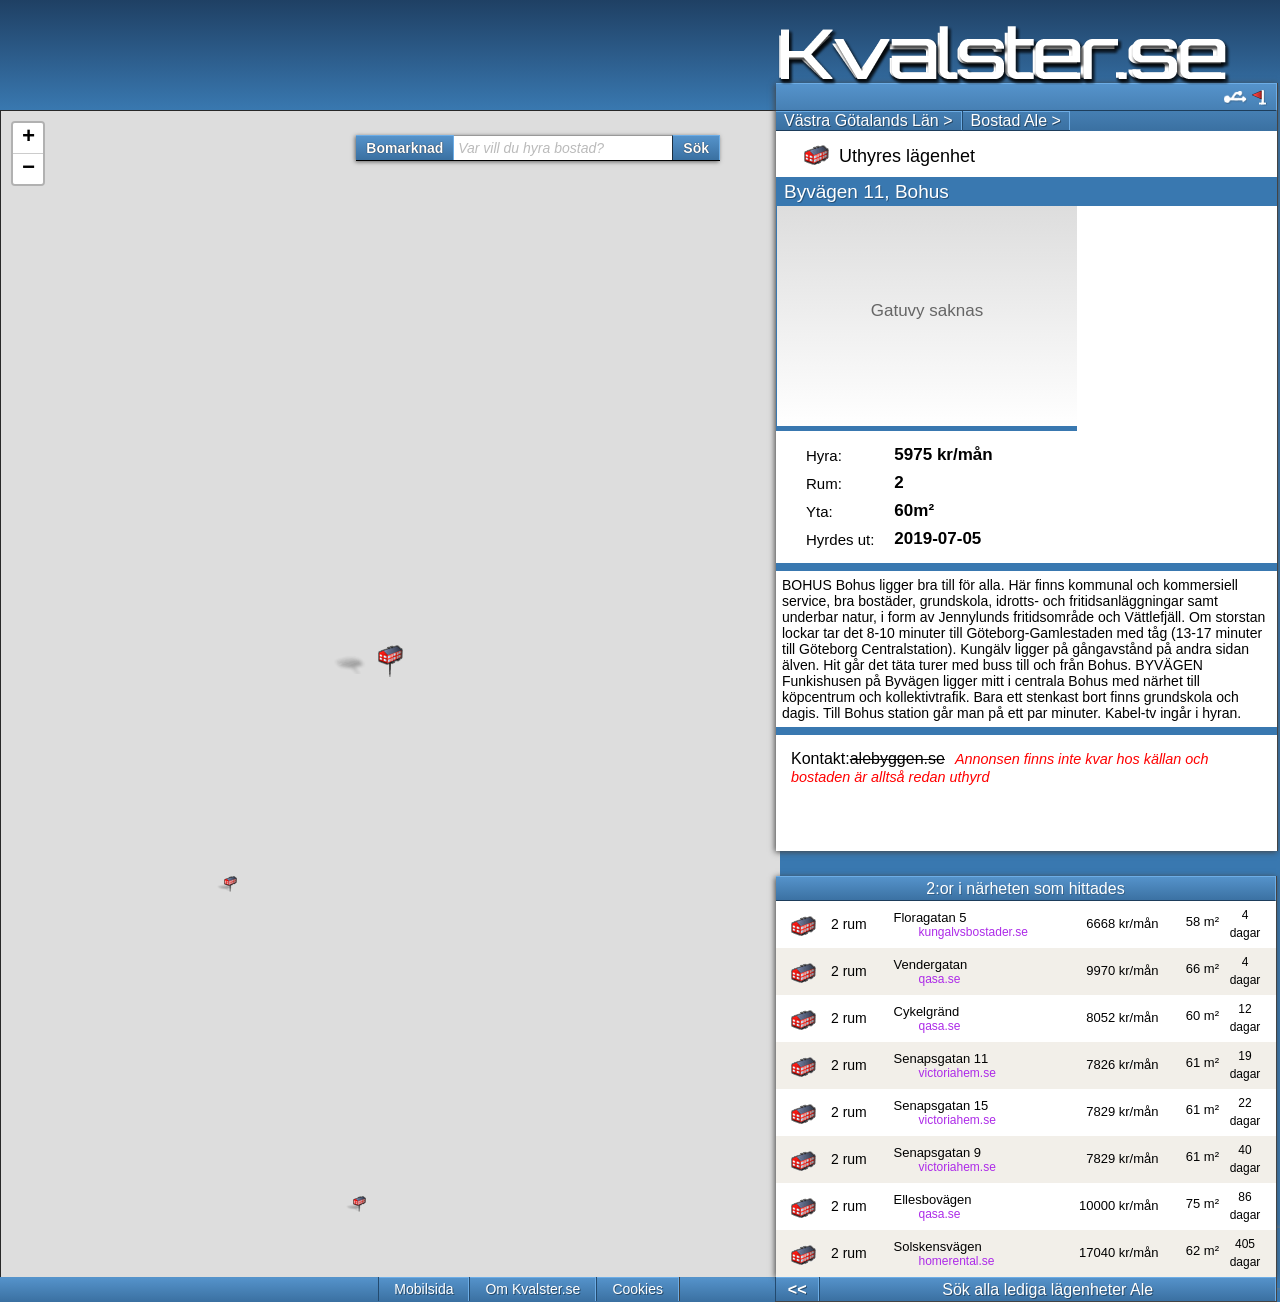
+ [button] (28, 138)
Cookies (637, 1289)
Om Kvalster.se (532, 1289)
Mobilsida (423, 1289)
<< (797, 1289)
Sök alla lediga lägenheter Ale (1047, 1289)
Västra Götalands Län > (868, 120)
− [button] (28, 169)
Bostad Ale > (1016, 120)
